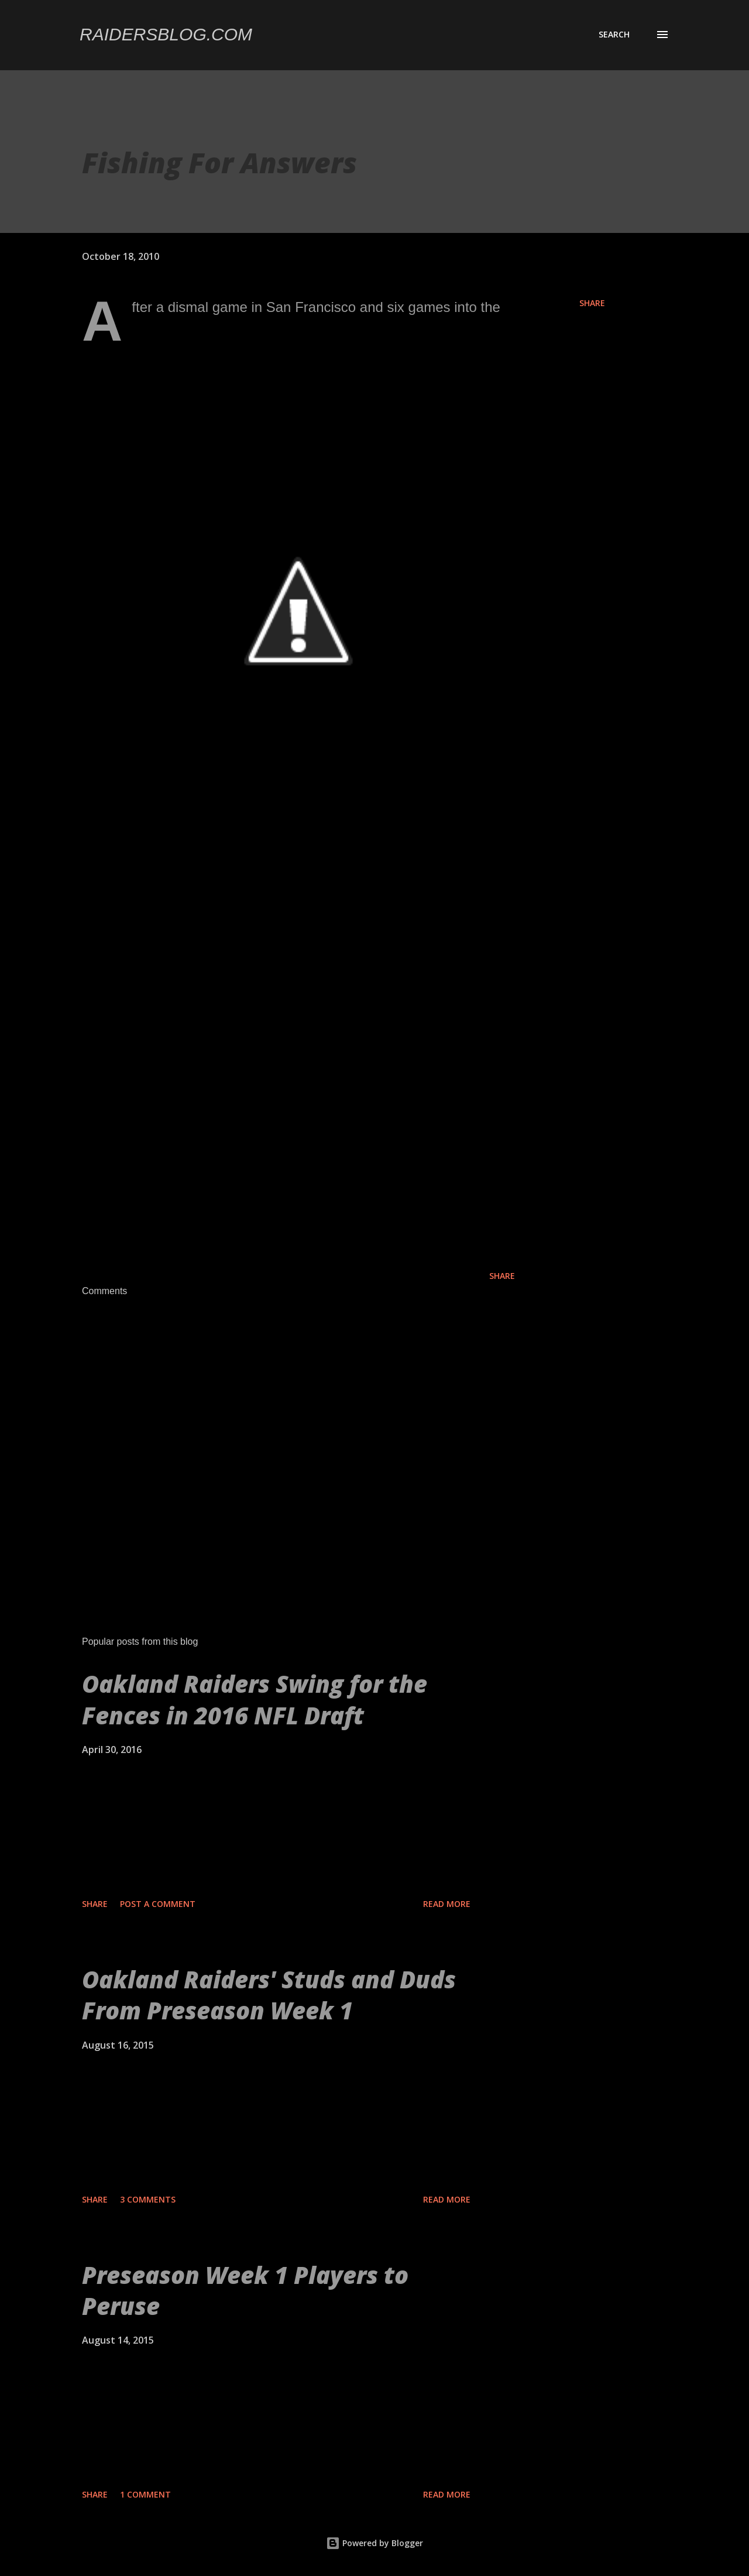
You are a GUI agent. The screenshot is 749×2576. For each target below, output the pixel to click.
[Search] (614, 34)
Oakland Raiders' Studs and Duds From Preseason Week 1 (269, 1994)
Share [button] (592, 302)
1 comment (145, 2494)
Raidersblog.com (166, 34)
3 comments (148, 2199)
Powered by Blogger (374, 2542)
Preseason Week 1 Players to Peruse (245, 2290)
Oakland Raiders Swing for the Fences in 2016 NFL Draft (254, 1699)
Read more (446, 1903)
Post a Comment (157, 1903)
